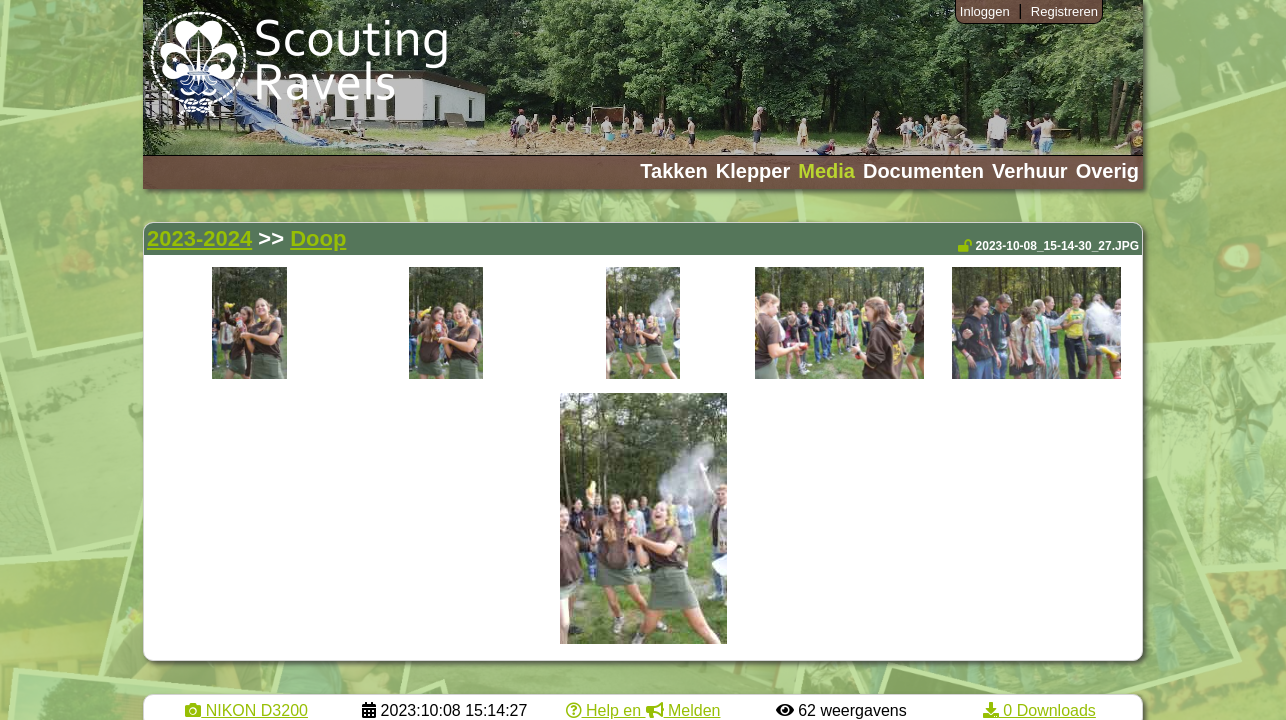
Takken (673, 171)
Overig (1107, 171)
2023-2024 (199, 238)
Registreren (1064, 11)
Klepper (753, 171)
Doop (318, 238)
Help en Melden (643, 710)
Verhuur (1030, 171)
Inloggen (985, 11)
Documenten (923, 171)
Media (826, 171)
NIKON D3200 (246, 710)
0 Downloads (1039, 710)
